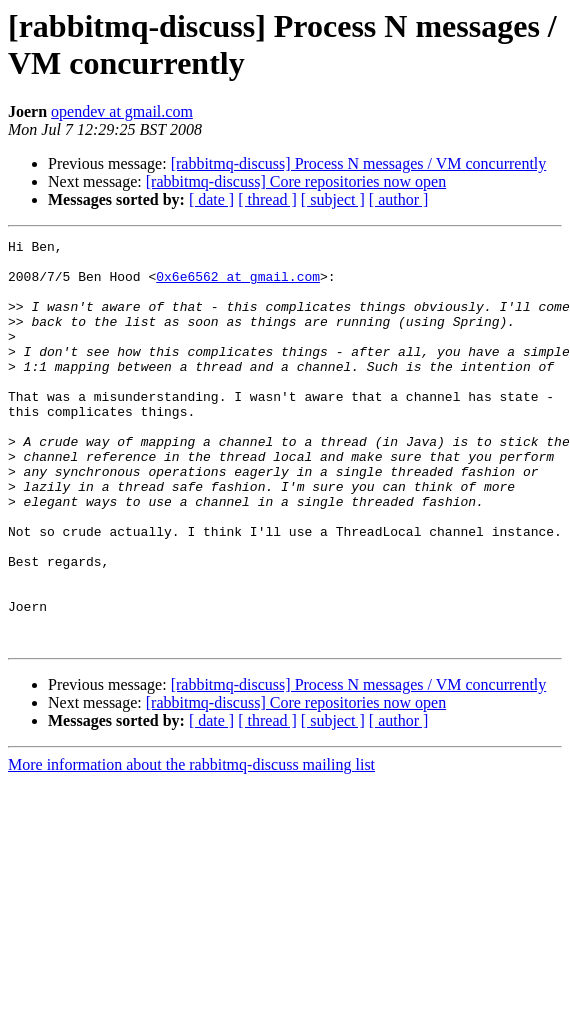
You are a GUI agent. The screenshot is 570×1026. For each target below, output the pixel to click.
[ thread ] (267, 199)
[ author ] (399, 199)
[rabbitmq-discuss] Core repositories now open (296, 181)
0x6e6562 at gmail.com (238, 285)
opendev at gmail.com (122, 111)
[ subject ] (333, 199)
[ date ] (211, 199)
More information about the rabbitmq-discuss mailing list (191, 845)
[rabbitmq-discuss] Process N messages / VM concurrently (359, 163)
